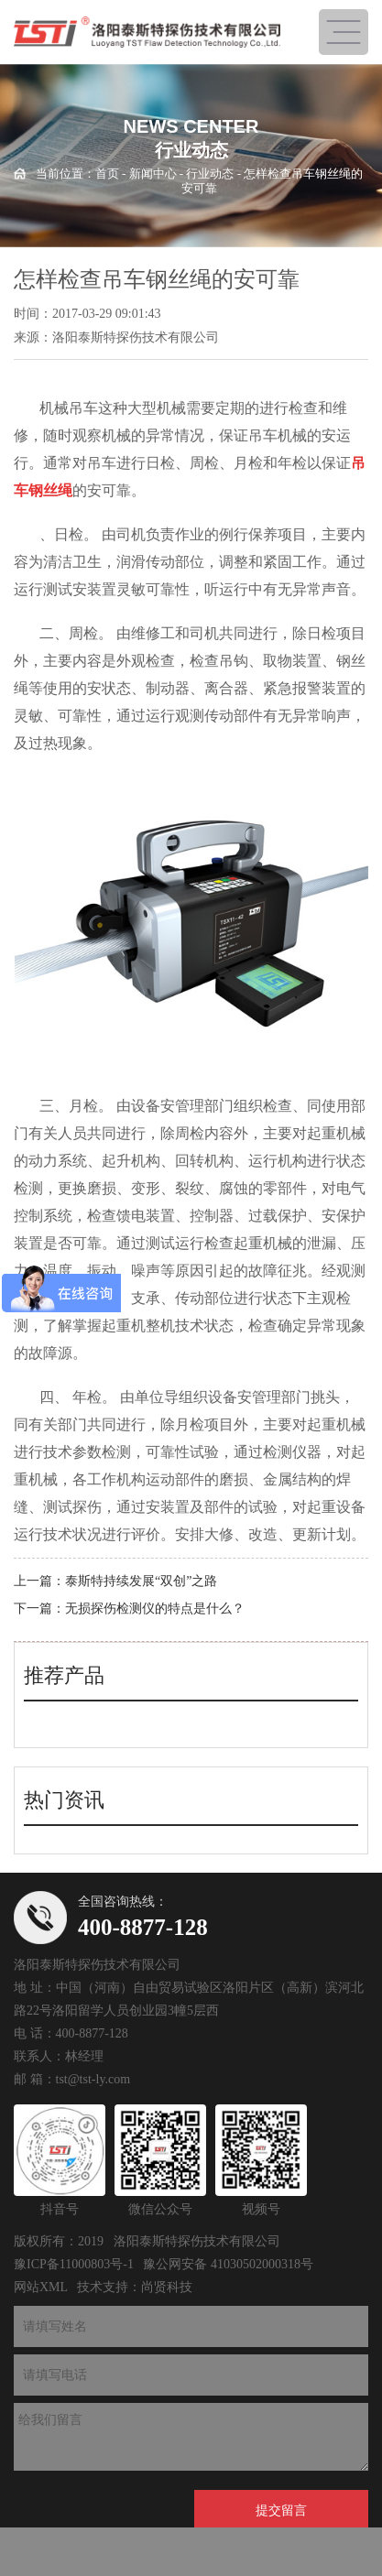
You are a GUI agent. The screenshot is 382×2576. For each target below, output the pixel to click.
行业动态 (210, 173)
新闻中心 (153, 173)
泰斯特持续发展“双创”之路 (141, 1581)
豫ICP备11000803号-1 (74, 2264)
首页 (107, 173)
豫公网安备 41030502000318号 (228, 2264)
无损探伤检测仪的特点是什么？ (155, 1608)
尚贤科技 (166, 2287)
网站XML (41, 2287)
